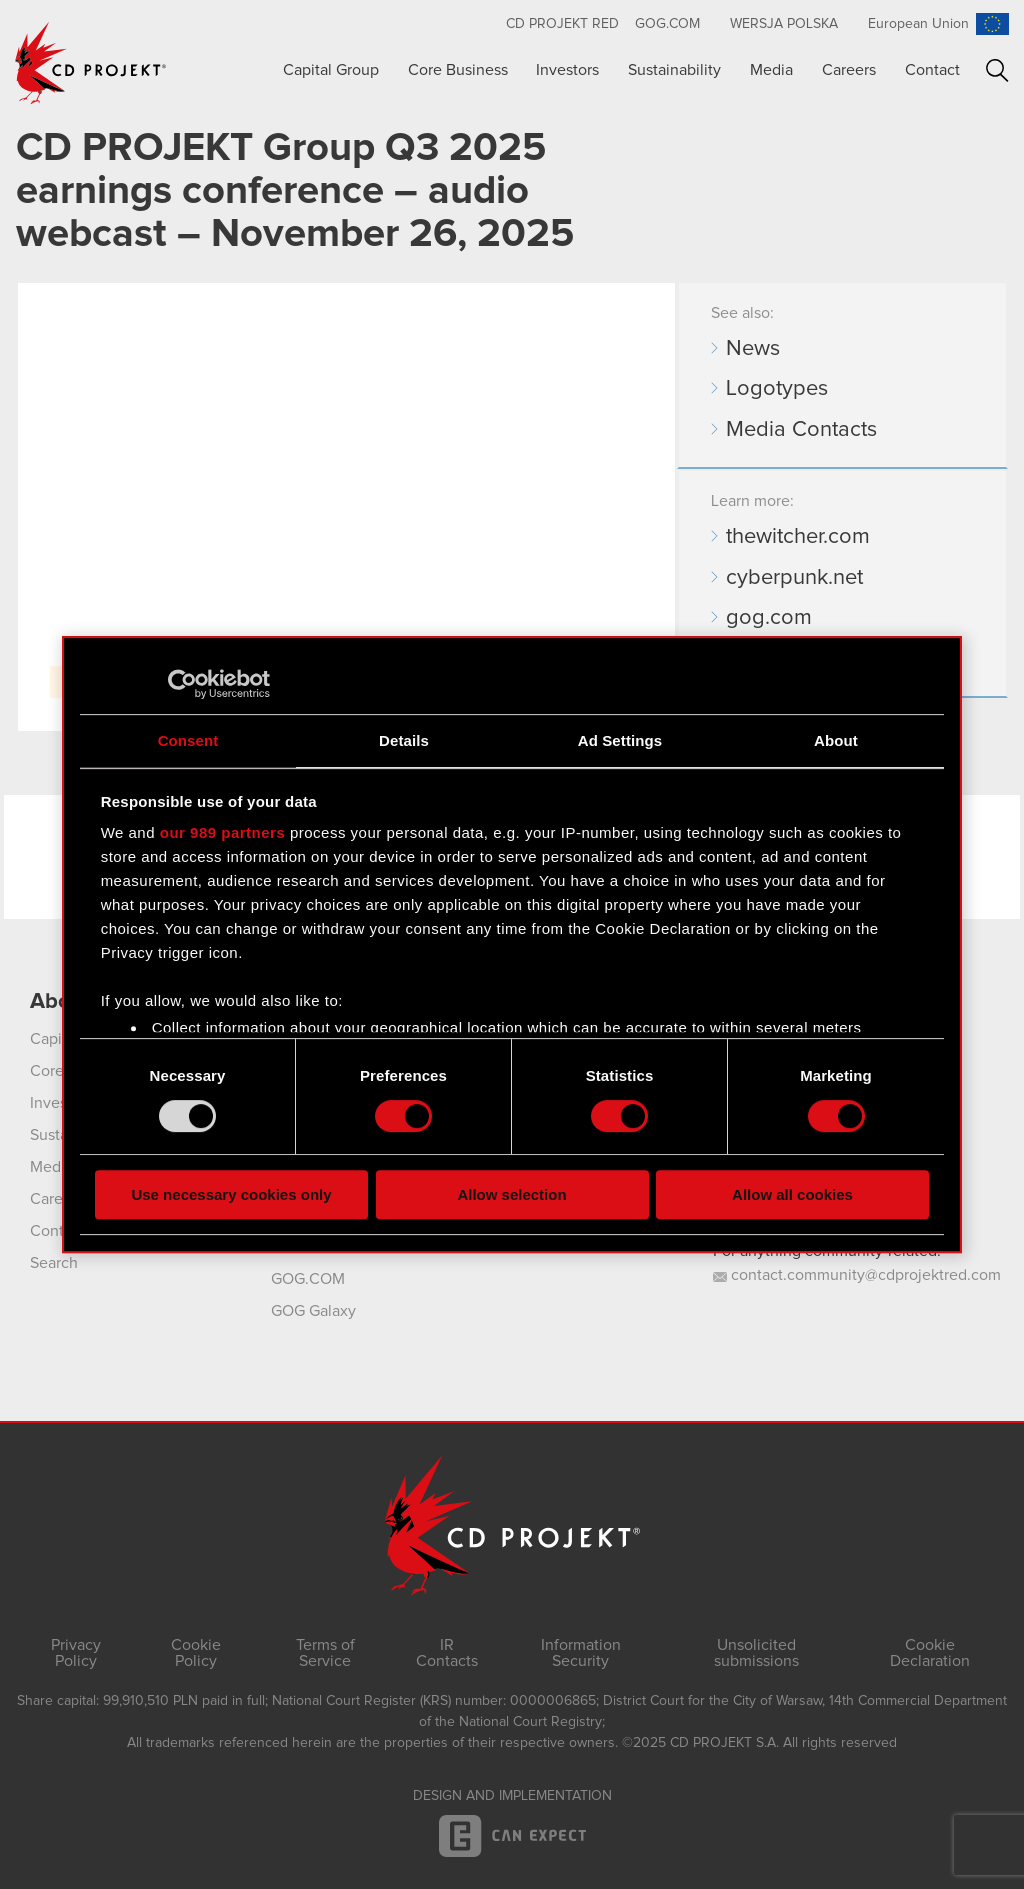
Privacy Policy (76, 1653)
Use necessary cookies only (231, 1194)
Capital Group (331, 70)
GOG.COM (308, 1279)
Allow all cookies (792, 1194)
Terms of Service (325, 1653)
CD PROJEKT (91, 63)
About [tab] (836, 740)
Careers (849, 70)
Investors (567, 70)
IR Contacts (447, 1653)
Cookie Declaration (930, 1653)
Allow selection (511, 1194)
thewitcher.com (798, 537)
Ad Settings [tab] (620, 740)
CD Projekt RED (562, 24)
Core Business (458, 70)
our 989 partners (223, 832)
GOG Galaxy (313, 1311)
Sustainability (674, 70)
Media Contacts (801, 430)
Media (771, 70)
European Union (918, 24)
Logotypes (777, 389)
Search (997, 70)
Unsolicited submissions (756, 1653)
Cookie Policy (196, 1653)
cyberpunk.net (794, 578)
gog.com (769, 618)
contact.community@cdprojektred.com (857, 1275)
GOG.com (667, 24)
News (753, 349)
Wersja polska (784, 24)
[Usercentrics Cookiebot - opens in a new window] (182, 684)
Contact (932, 70)
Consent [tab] (188, 740)
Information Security (581, 1653)
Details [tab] (404, 740)
